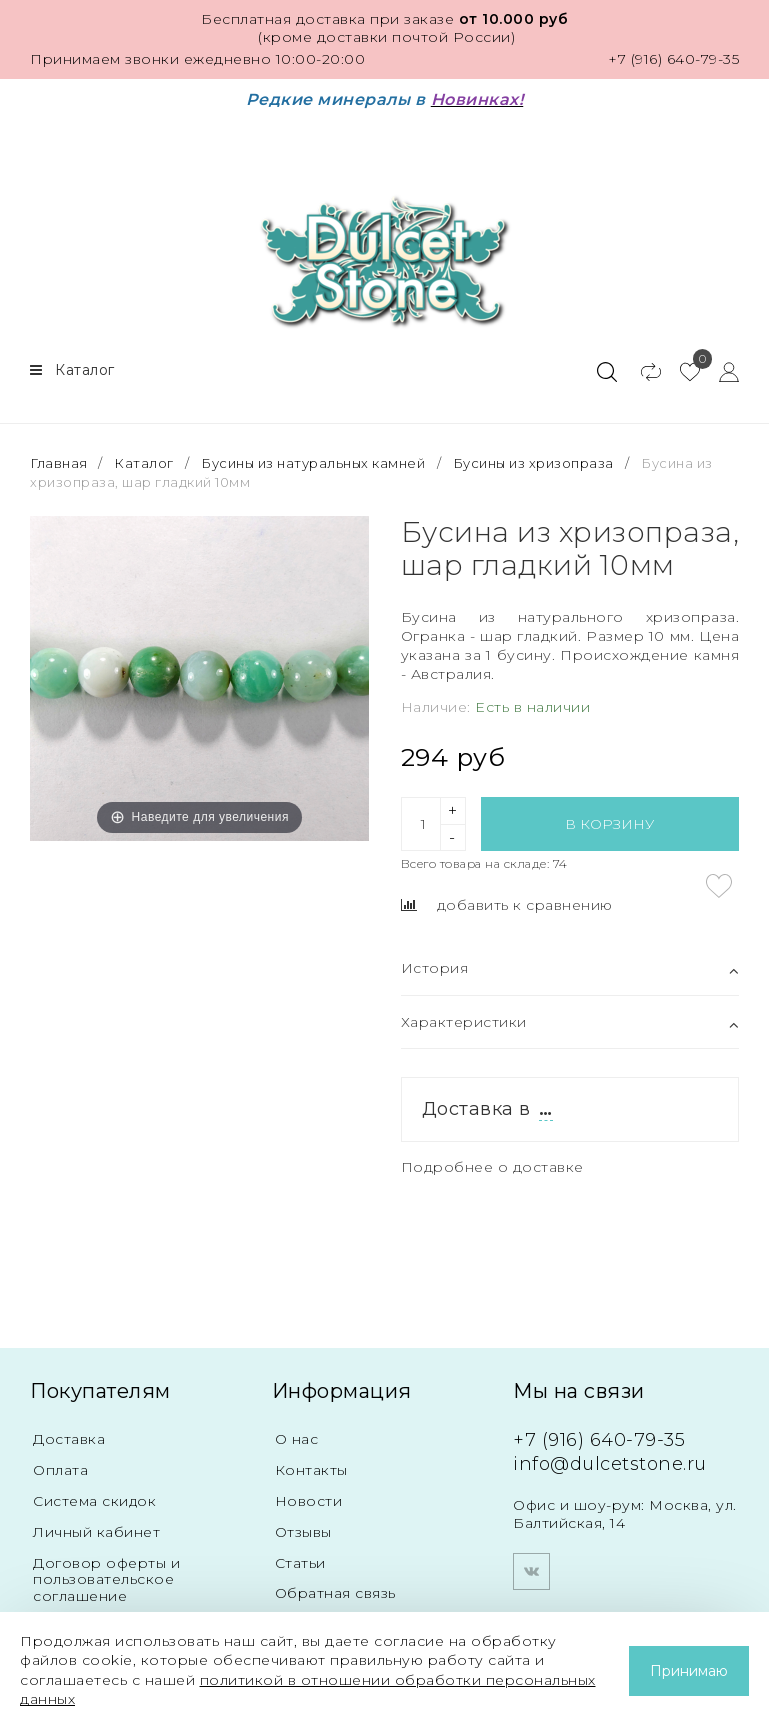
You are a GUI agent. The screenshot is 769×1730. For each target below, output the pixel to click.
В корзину (609, 824)
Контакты (311, 1470)
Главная (60, 463)
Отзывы (303, 1532)
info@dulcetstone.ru (610, 1464)
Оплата (60, 1470)
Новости (309, 1501)
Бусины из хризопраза (533, 463)
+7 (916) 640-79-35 (673, 59)
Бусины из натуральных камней (313, 463)
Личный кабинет (96, 1532)
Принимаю (689, 1671)
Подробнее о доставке (492, 1167)
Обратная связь (335, 1593)
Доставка (69, 1439)
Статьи (300, 1563)
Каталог (144, 463)
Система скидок (95, 1501)
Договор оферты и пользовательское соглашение (106, 1580)
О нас (297, 1439)
